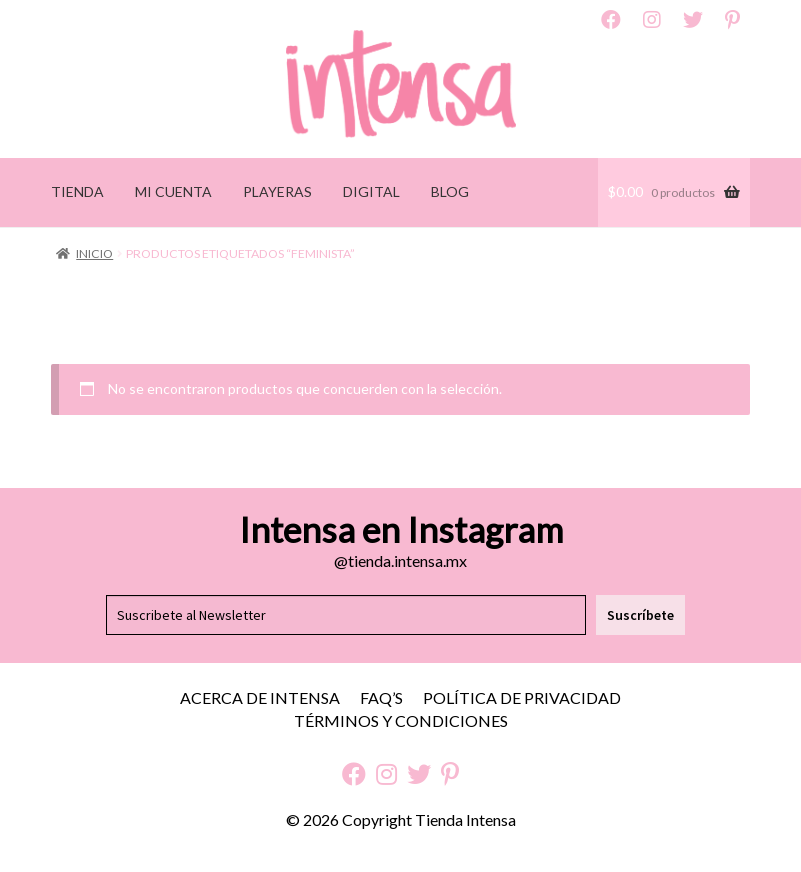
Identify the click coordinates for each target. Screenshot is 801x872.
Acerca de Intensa (260, 697)
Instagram (652, 20)
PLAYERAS (277, 191)
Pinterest (732, 20)
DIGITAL (371, 191)
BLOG (450, 191)
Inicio (94, 253)
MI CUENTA (173, 191)
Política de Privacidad (522, 697)
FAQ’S (381, 697)
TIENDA (77, 191)
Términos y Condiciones (401, 720)
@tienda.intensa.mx (400, 560)
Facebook (611, 20)
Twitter (693, 20)
